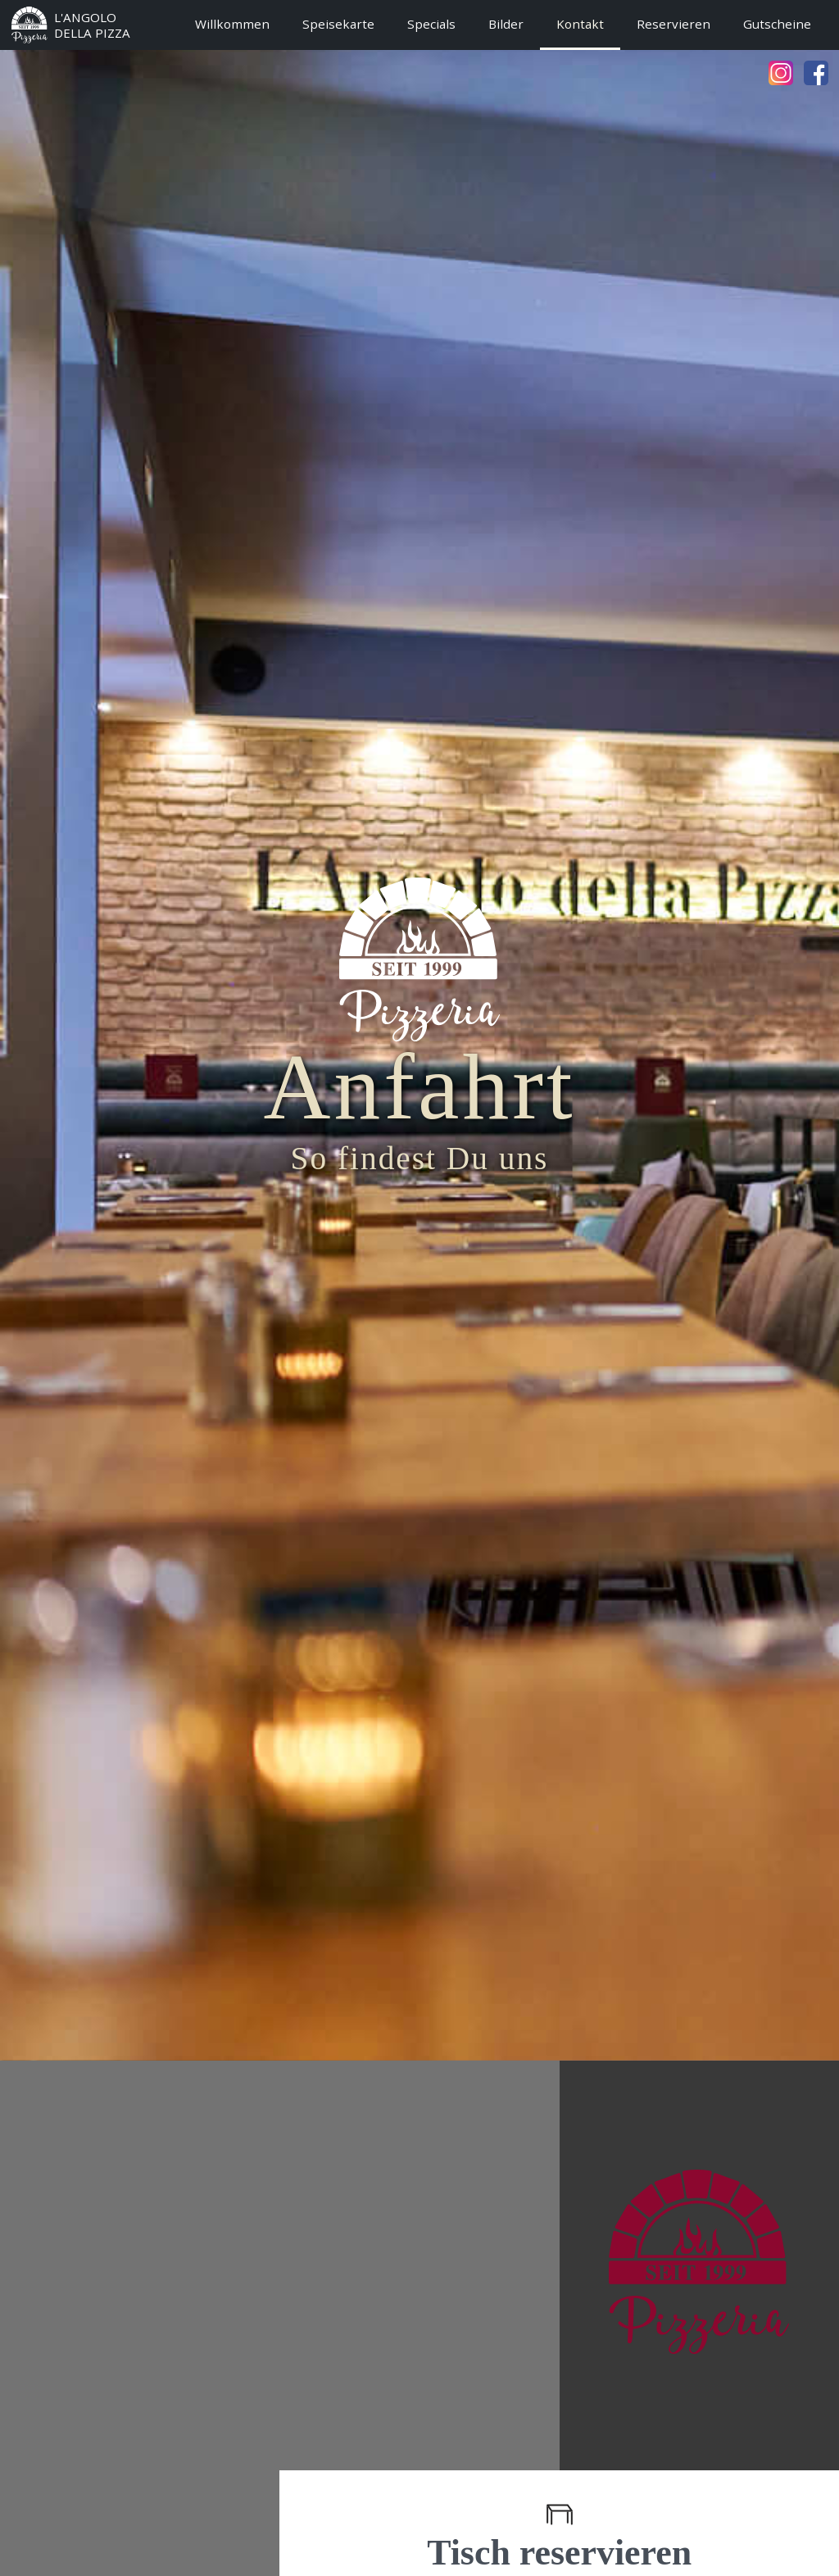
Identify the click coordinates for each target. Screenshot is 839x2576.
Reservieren (673, 24)
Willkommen (232, 24)
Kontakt (580, 24)
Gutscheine (777, 24)
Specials (431, 24)
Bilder (506, 24)
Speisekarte (338, 24)
